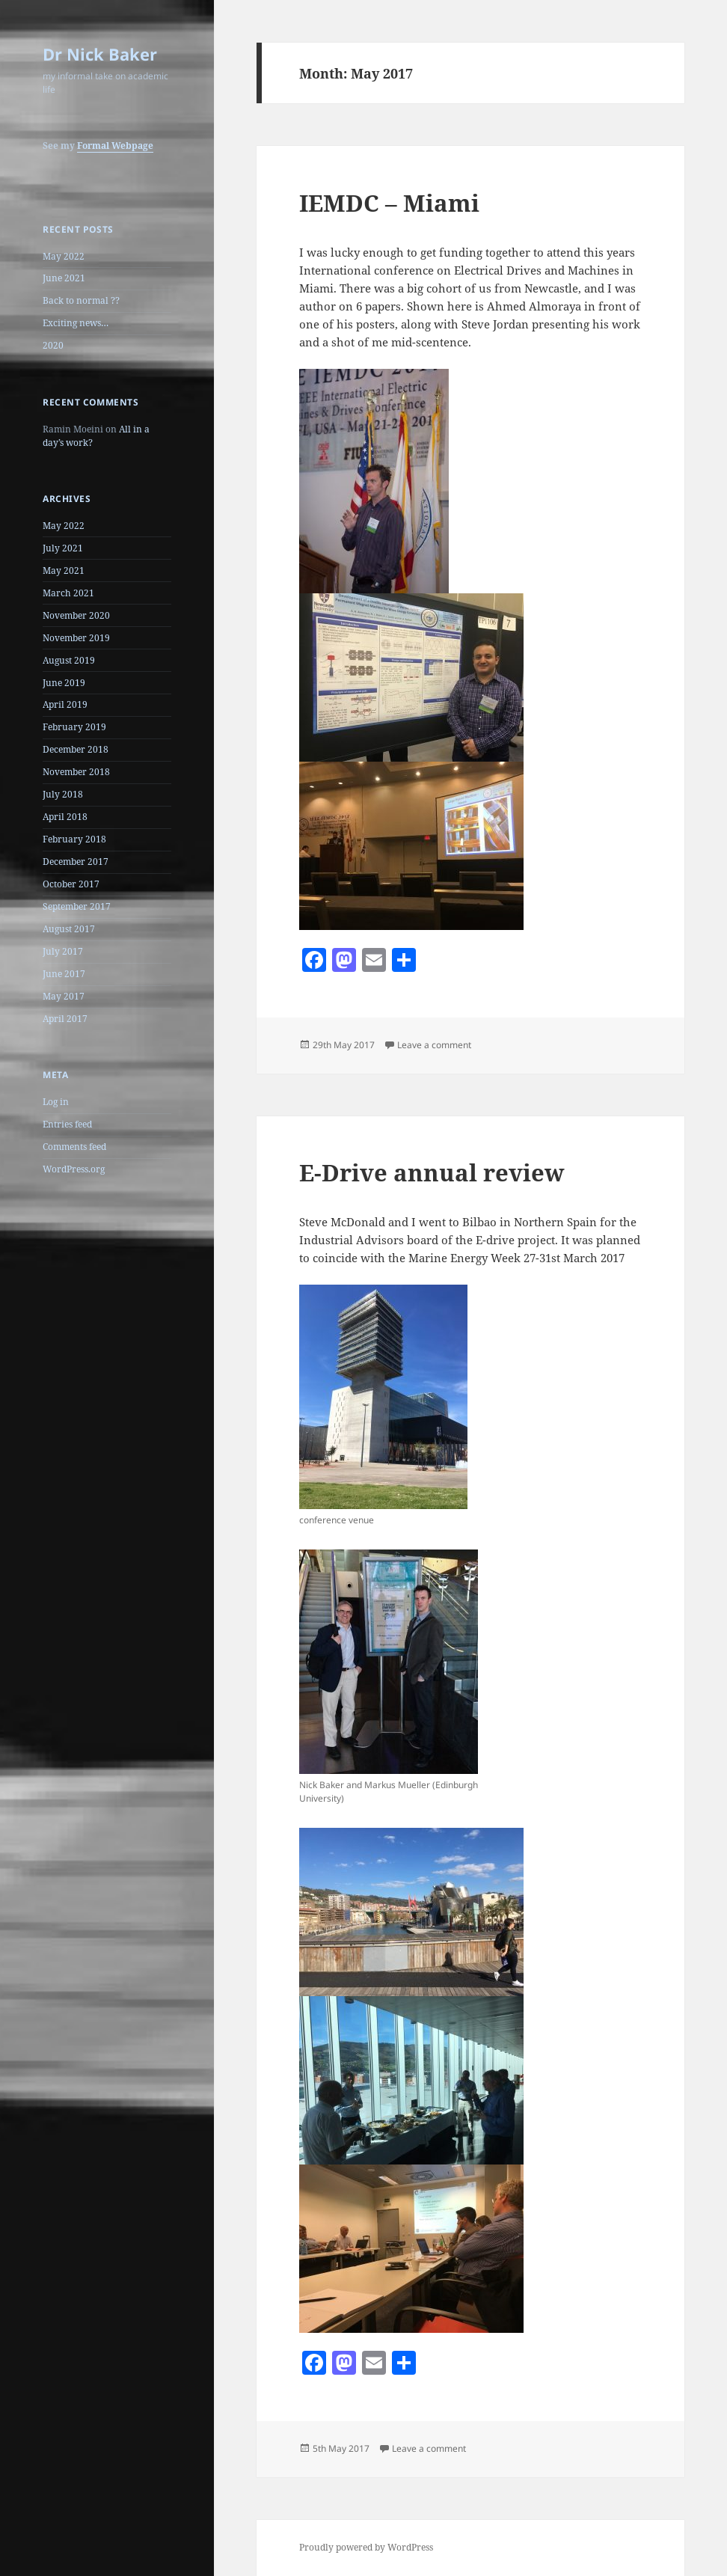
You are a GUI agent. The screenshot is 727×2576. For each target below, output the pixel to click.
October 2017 (71, 884)
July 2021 (63, 548)
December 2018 (75, 749)
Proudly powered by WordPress (366, 2547)
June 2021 (64, 278)
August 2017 (69, 929)
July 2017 (63, 951)
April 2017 (65, 1018)
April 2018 (65, 816)
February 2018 (74, 839)
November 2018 (76, 771)
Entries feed (67, 1124)
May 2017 (64, 996)
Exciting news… (75, 322)
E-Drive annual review (432, 1172)
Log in (56, 1101)
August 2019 (69, 660)
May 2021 (64, 570)
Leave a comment (434, 1044)
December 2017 (75, 861)
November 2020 (76, 615)
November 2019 (76, 637)
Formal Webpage (115, 145)
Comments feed (74, 1146)
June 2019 (64, 682)
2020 (53, 345)
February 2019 (74, 727)
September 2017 (77, 906)
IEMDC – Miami (389, 202)
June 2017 (64, 973)
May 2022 (64, 256)
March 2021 (68, 593)
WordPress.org (74, 1169)
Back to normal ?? (81, 300)
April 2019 (65, 704)
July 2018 (63, 794)
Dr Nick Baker (100, 54)
